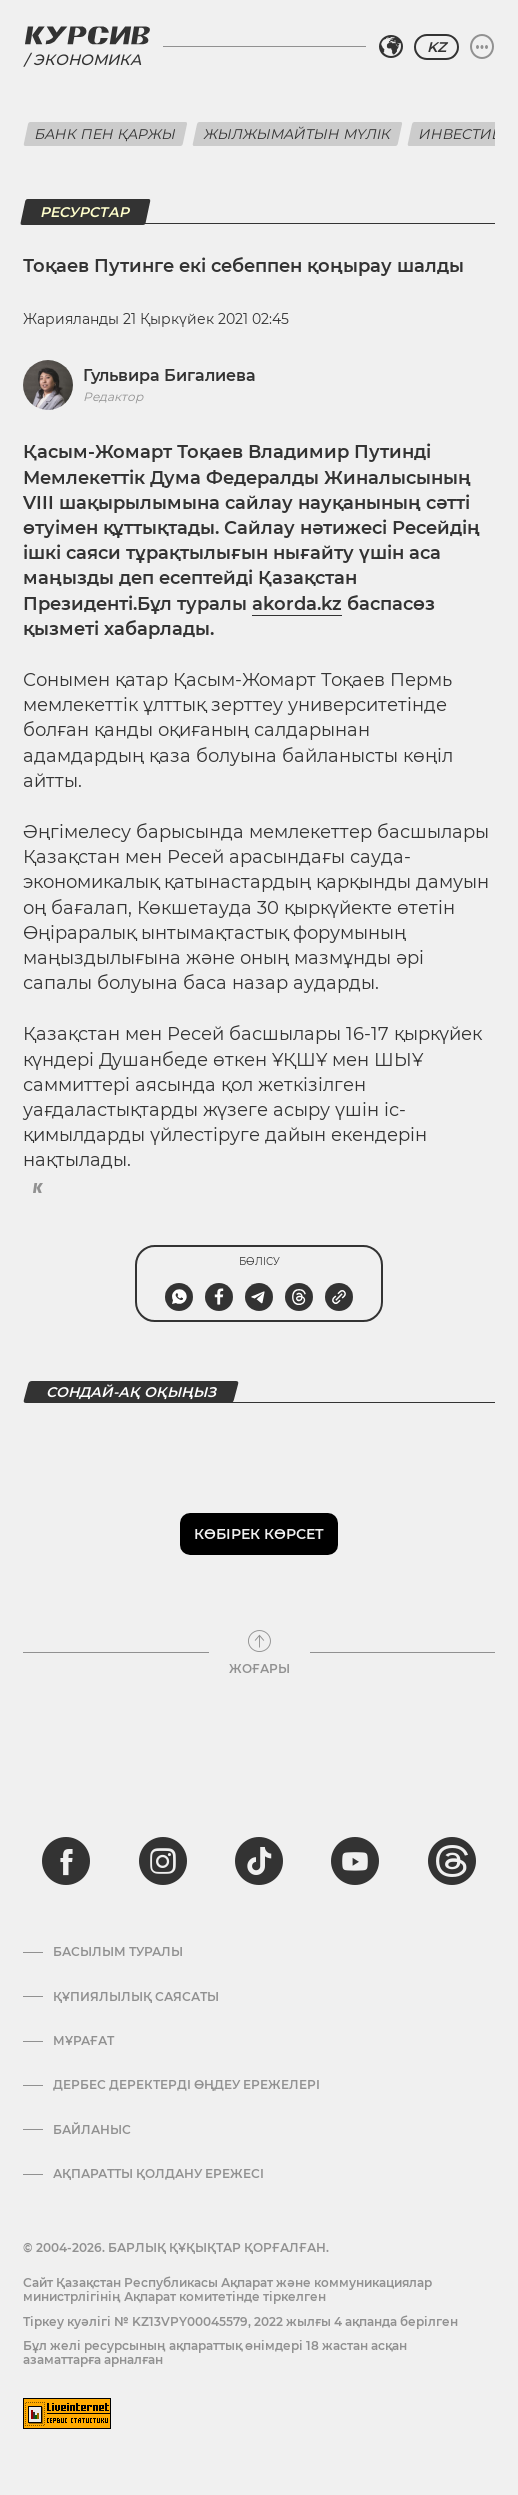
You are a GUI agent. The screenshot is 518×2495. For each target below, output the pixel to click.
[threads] (452, 1861)
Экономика (87, 59)
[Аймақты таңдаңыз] (391, 47)
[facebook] (66, 1861)
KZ (436, 47)
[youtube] (355, 1861)
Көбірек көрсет (259, 1534)
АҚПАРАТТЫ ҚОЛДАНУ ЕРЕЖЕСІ (158, 2174)
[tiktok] (259, 1861)
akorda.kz (297, 604)
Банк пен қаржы (105, 134)
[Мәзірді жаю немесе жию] (482, 47)
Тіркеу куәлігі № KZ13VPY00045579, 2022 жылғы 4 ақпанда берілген (240, 2321)
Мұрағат (83, 2041)
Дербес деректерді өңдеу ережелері (186, 2085)
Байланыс (92, 2130)
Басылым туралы (118, 1952)
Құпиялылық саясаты (136, 1997)
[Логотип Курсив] (87, 35)
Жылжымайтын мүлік (297, 134)
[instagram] (163, 1861)
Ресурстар (85, 212)
